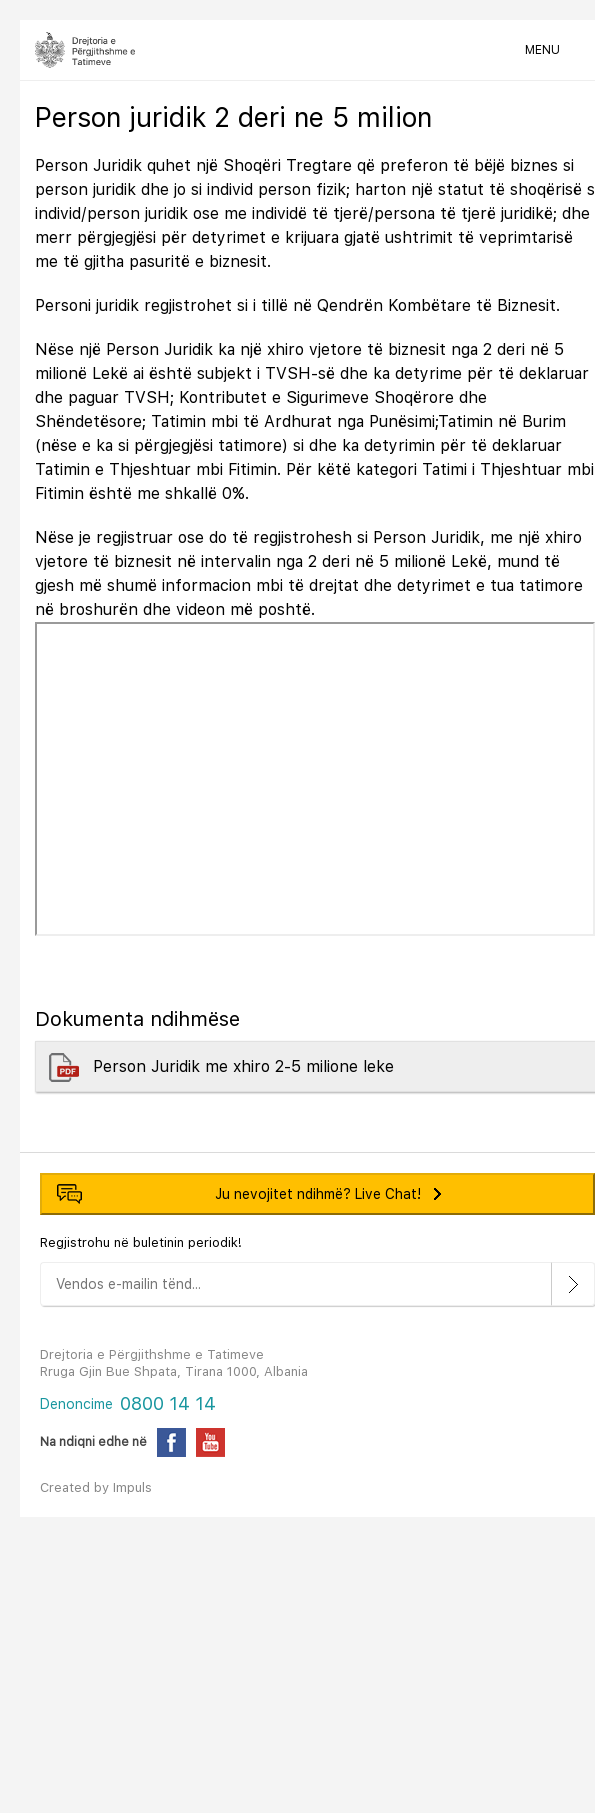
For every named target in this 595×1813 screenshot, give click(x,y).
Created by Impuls (96, 1487)
